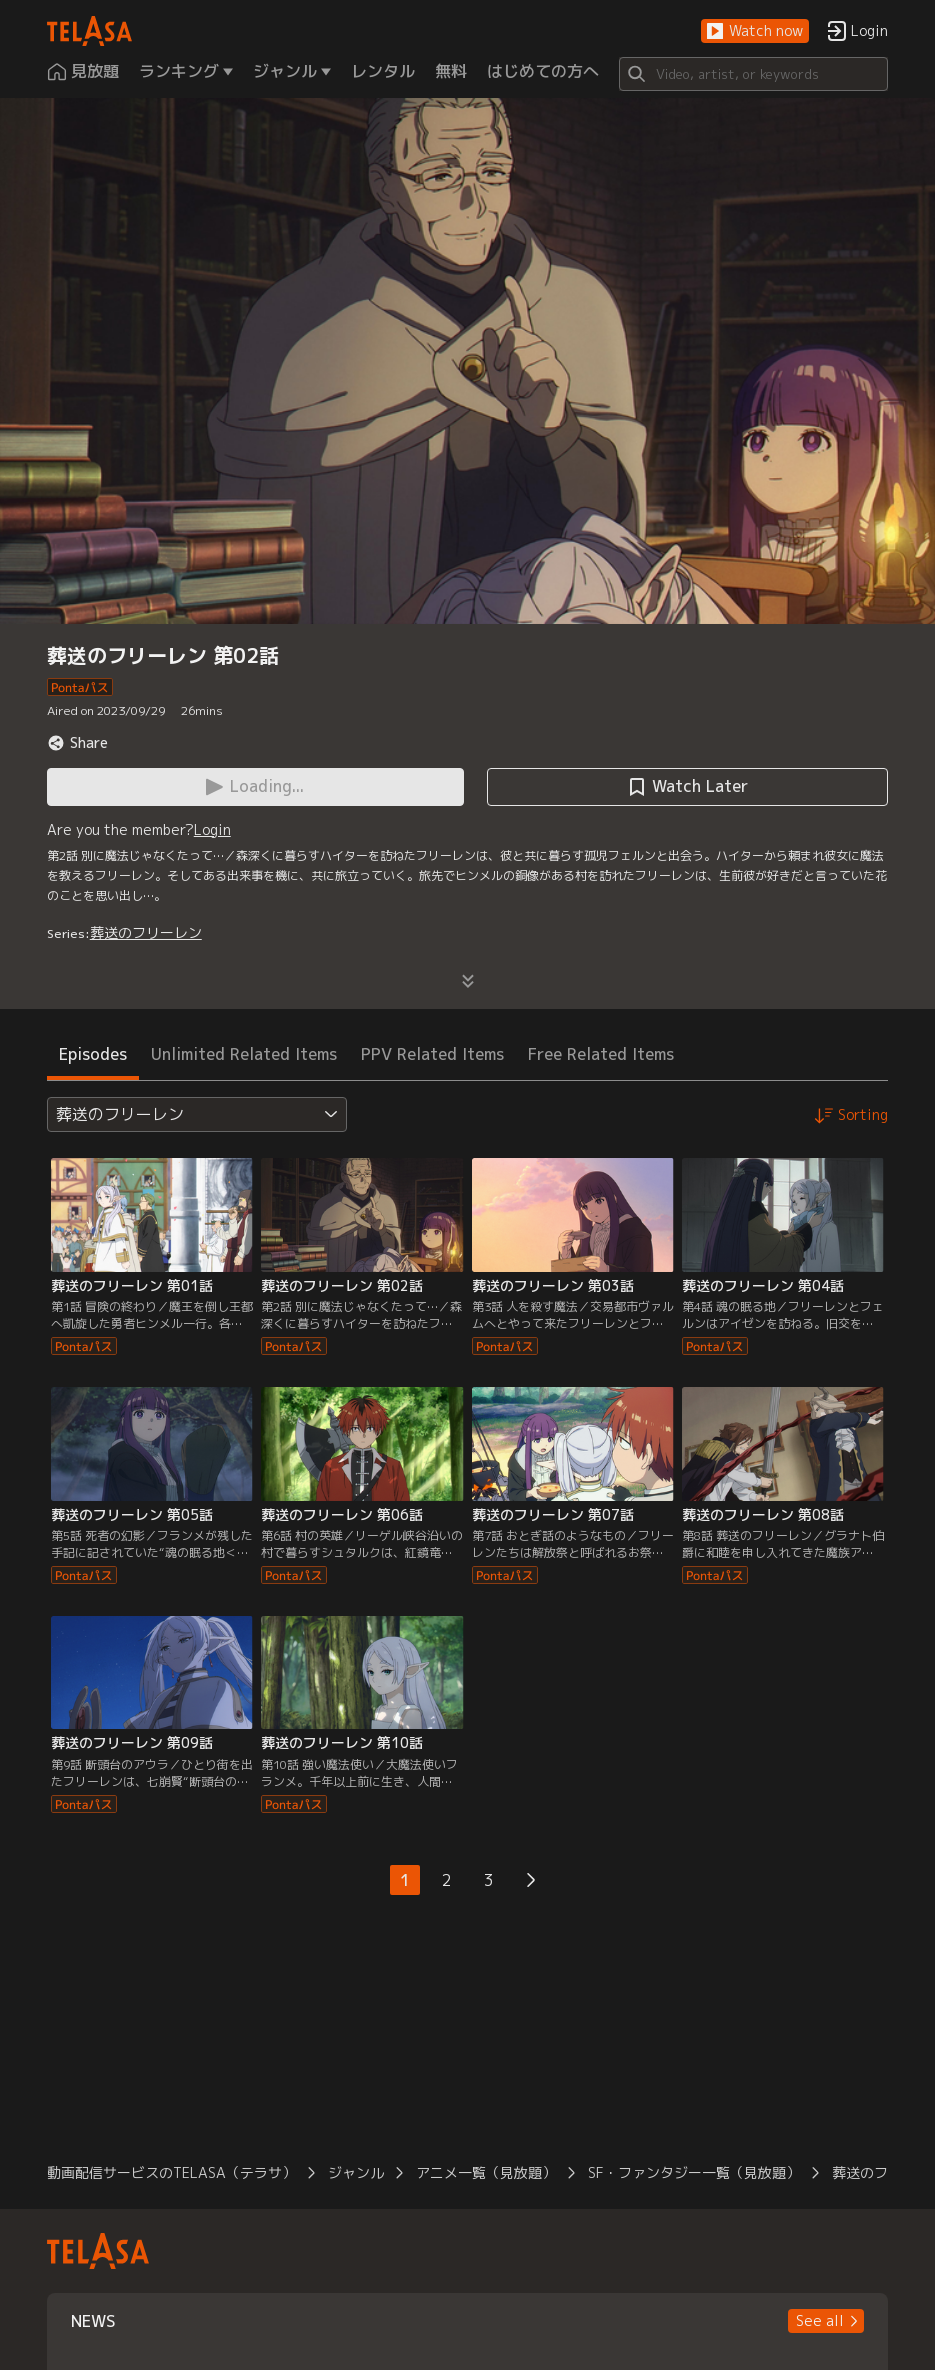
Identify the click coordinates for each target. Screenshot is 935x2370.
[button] (755, 31)
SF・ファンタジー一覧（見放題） (694, 2172)
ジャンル (356, 2172)
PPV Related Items (432, 1054)
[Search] (754, 74)
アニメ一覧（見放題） (486, 2172)
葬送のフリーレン (146, 932)
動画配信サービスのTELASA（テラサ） (171, 2172)
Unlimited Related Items (244, 1054)
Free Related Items (601, 1054)
